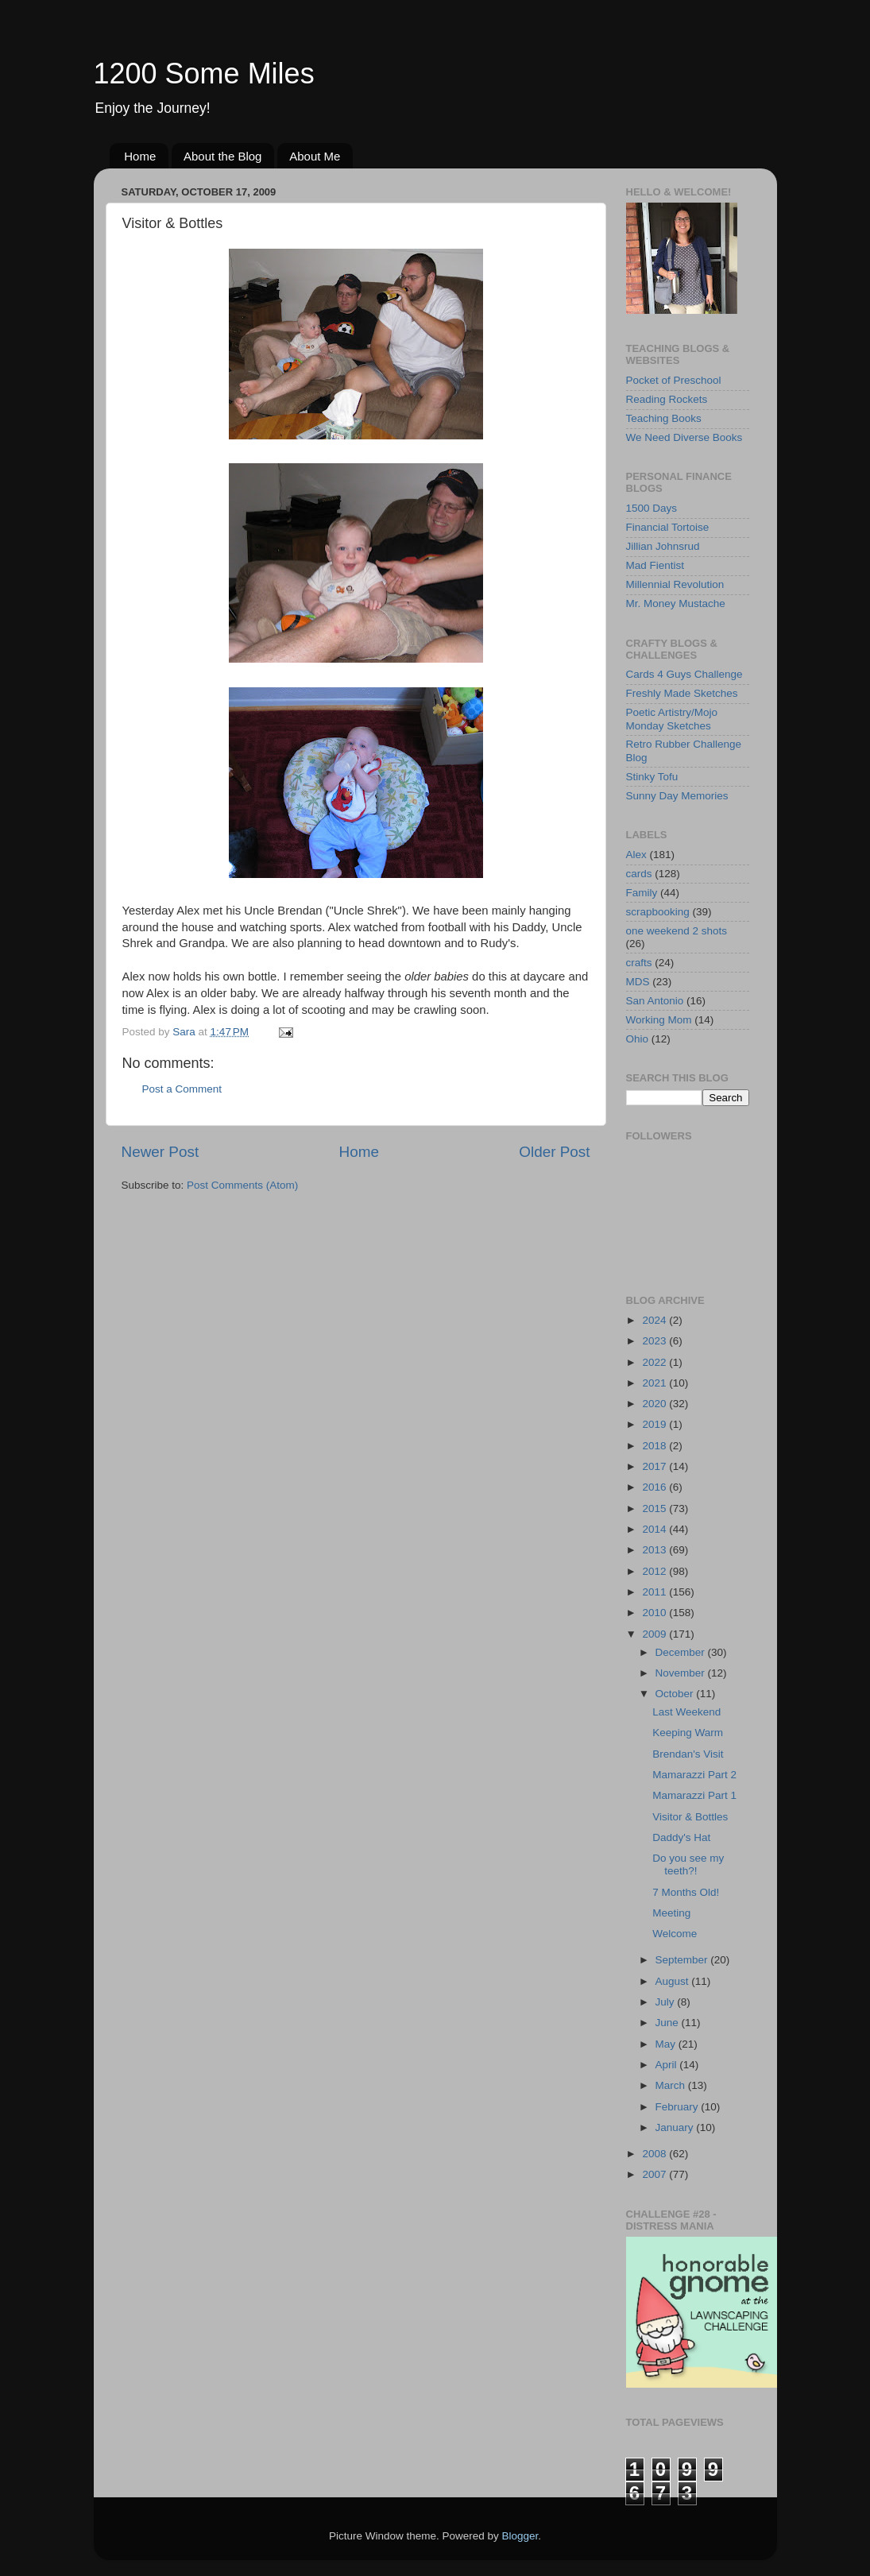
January (676, 2127)
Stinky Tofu (652, 777)
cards (639, 874)
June (668, 2023)
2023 (655, 1341)
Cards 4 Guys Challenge (684, 674)
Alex (636, 855)
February (678, 2107)
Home (140, 156)
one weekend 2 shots (677, 931)
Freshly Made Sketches (682, 693)
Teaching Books (664, 418)
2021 (655, 1383)
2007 (655, 2174)
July (666, 2002)
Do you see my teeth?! (688, 1864)
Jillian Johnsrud (663, 546)
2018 (655, 1446)
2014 (655, 1529)
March (671, 2085)
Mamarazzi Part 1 (694, 1795)
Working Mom (659, 1020)
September (683, 1960)
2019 (655, 1424)
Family (642, 893)
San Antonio (655, 1001)
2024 (655, 1320)
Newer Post (160, 1151)
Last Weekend (686, 1712)
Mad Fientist (655, 565)
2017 (655, 1466)
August (673, 1981)
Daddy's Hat (681, 1837)
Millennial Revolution (675, 584)
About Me (314, 156)
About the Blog (222, 156)
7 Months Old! (685, 1892)
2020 (655, 1404)
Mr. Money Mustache (675, 603)
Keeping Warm (687, 1733)
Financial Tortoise (668, 527)
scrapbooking (658, 912)
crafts (639, 963)
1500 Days (652, 508)
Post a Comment (182, 1089)
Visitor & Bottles (690, 1817)
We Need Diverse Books (684, 437)
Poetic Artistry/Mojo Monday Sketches (672, 718)
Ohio (637, 1039)
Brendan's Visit (687, 1754)
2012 (655, 1571)
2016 (655, 1487)
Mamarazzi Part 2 (694, 1775)
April (667, 2065)
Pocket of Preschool (673, 380)
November (681, 1673)
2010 (655, 1613)
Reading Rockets (667, 399)
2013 (655, 1550)
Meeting (671, 1913)
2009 (655, 1634)
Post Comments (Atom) (242, 1185)
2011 (655, 1592)
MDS (638, 982)
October (676, 1694)
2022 (655, 1362)
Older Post (554, 1151)
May (667, 2044)
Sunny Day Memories (677, 796)
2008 (655, 2154)
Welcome (674, 1934)
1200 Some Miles (204, 73)
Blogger (520, 2536)
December (681, 1652)
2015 (655, 1508)
